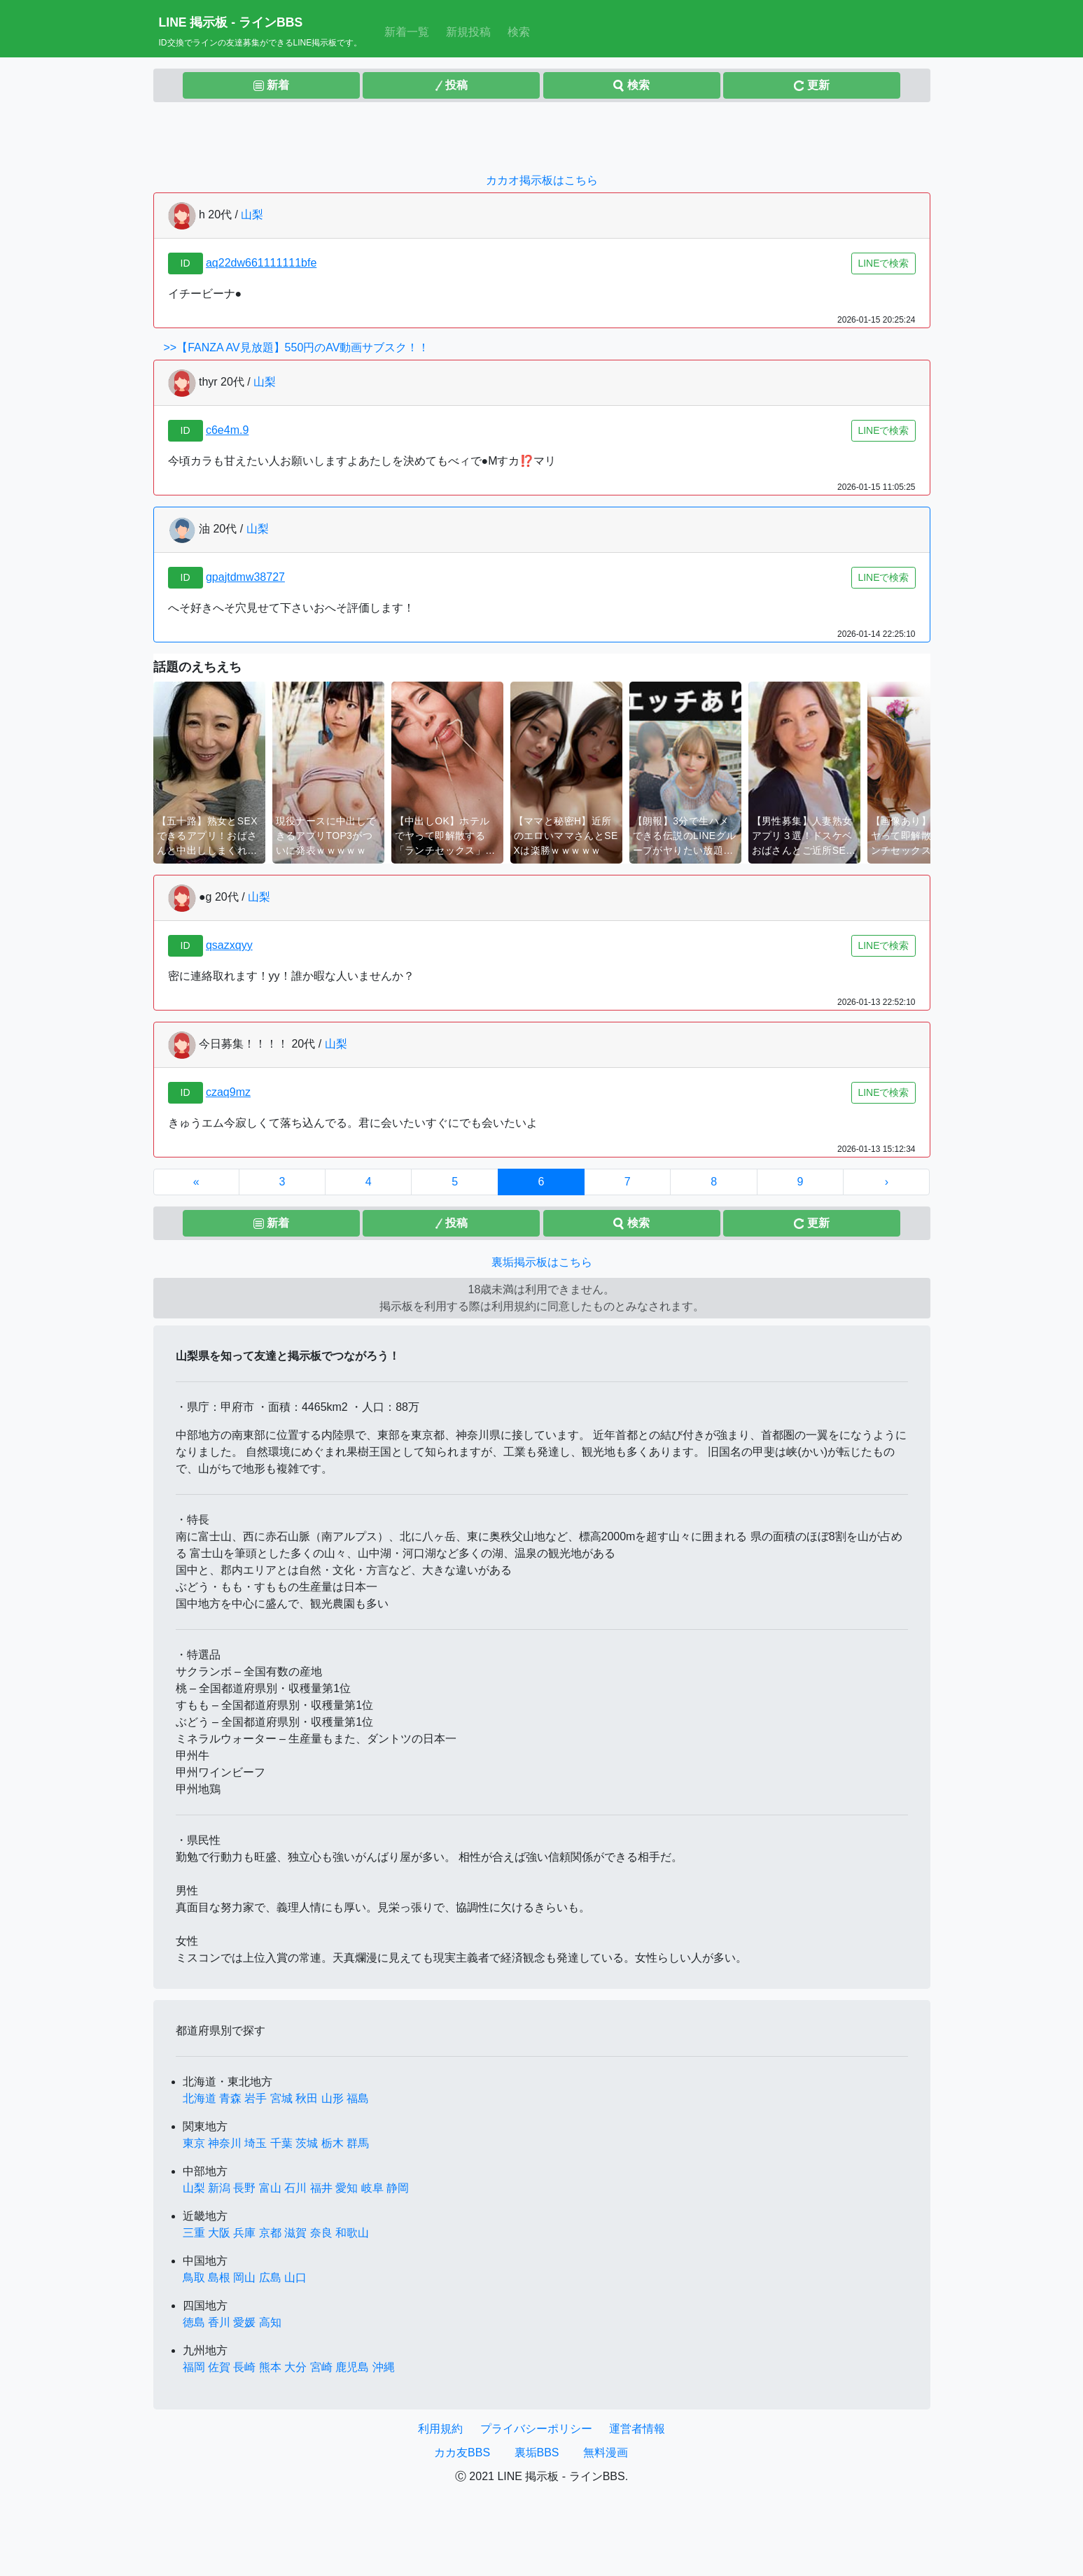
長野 (244, 2188)
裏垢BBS (537, 2452)
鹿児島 (352, 2367)
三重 (194, 2233)
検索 (519, 32)
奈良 (321, 2233)
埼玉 (255, 2143)
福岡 (194, 2367)
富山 (270, 2188)
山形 (332, 2098)
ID (185, 263)
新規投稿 (468, 32)
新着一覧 (409, 30)
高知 (270, 2322)
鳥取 (194, 2277)
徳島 (194, 2322)
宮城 (281, 2098)
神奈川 (225, 2143)
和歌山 (352, 2233)
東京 (194, 2143)
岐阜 (372, 2188)
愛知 (346, 2188)
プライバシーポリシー (536, 2429)
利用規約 (440, 2429)
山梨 (252, 214)
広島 (270, 2277)
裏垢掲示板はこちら (541, 1262)
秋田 (306, 2098)
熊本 (270, 2367)
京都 (270, 2233)
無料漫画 (605, 2452)
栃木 (332, 2143)
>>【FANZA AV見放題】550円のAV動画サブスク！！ (297, 347)
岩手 (255, 2098)
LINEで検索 (883, 263)
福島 (358, 2098)
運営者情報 (637, 2429)
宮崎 (321, 2367)
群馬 (358, 2143)
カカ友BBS (462, 2452)
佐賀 (219, 2367)
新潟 (219, 2188)
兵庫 (244, 2233)
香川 (219, 2322)
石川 (295, 2188)
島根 (219, 2277)
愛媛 (244, 2322)
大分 (295, 2367)
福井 (321, 2188)
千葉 (281, 2143)
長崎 (244, 2367)
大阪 (219, 2233)
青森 (230, 2098)
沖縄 (383, 2367)
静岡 (397, 2188)
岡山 (244, 2277)
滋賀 (295, 2233)
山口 (295, 2277)
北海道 (199, 2098)
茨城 (306, 2143)
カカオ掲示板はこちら (542, 180)
